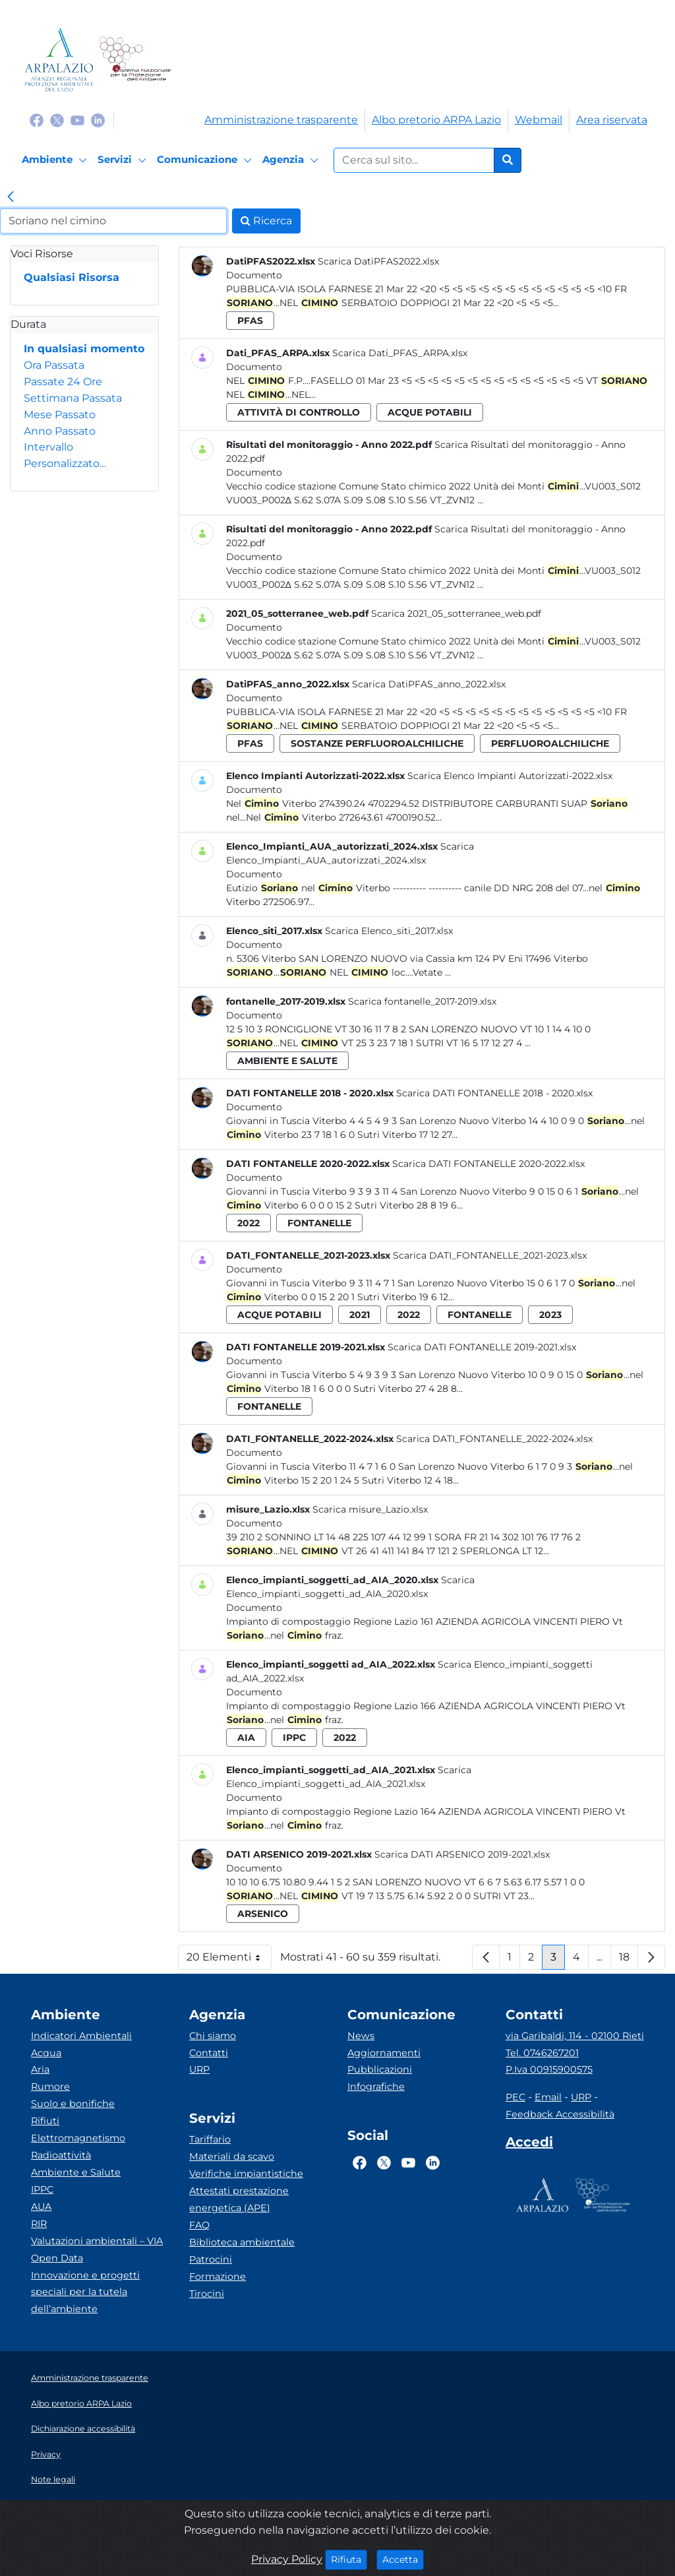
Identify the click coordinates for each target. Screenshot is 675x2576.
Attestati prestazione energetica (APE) (239, 2199)
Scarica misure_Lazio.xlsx (370, 1509)
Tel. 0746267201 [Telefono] (542, 2053)
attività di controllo (298, 412)
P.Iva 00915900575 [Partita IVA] (549, 2069)
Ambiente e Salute (76, 2172)
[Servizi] (124, 160)
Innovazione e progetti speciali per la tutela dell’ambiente (85, 2292)
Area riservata (611, 119)
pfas (250, 321)
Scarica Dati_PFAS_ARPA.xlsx (399, 353)
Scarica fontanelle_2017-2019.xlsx (422, 1001)
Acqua (46, 2053)
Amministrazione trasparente (281, 119)
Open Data (57, 2258)
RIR (39, 2224)
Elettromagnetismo (78, 2138)
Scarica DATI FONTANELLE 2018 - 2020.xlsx (494, 1093)
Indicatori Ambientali (81, 2036)
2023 (550, 1315)
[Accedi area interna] (529, 2144)
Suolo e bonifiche (73, 2104)
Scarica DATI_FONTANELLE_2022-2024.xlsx (494, 1439)
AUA (41, 2207)
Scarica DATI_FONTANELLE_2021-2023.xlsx (490, 1255)
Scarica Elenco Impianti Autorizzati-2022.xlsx (509, 776)
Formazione (217, 2276)
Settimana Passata (73, 398)
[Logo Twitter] (57, 119)
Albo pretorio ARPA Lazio (436, 119)
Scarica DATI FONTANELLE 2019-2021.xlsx (482, 1347)
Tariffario (210, 2139)
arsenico (262, 1914)
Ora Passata (54, 365)
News (360, 2036)
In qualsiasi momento (84, 348)
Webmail (538, 119)
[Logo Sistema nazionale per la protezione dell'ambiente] (135, 59)
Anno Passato (60, 431)
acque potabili (430, 412)
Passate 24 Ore (63, 381)
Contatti (208, 2053)
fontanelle (319, 1223)
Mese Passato (60, 414)
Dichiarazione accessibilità (83, 2429)
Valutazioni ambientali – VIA (97, 2241)
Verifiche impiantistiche (246, 2174)
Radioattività (61, 2155)
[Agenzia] (292, 160)
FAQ (199, 2225)
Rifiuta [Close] (349, 2558)
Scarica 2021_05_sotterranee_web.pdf (456, 613)
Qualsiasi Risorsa (71, 277)
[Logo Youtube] (77, 119)
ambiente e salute (287, 1061)
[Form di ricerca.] (414, 160)
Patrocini (210, 2259)
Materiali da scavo (231, 2156)
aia (246, 1738)
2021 (359, 1315)
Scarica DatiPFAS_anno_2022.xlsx (429, 684)
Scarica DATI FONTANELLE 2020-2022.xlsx (488, 1164)
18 (628, 1960)
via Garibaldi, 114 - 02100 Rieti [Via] (575, 2036)
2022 (248, 1223)
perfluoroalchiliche (550, 743)
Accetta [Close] (403, 2558)
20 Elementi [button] (229, 1960)
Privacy (46, 2454)
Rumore (50, 2086)
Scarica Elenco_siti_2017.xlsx (389, 931)
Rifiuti (45, 2121)
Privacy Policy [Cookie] (286, 2559)
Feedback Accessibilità (560, 2114)
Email (548, 2097)
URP (199, 2069)
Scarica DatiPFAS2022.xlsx (378, 261)
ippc (294, 1738)
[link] (10, 197)
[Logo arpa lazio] (59, 59)
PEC (515, 2097)
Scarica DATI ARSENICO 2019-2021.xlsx (462, 1854)
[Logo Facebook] (36, 119)
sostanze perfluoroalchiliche (377, 743)
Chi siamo (212, 2036)
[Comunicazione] (206, 160)
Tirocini (206, 2294)
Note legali (53, 2479)
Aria (40, 2069)
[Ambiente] (56, 160)
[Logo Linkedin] (98, 119)
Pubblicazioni (379, 2069)
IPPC (42, 2189)
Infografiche (376, 2086)
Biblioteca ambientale (242, 2242)
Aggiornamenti (384, 2053)
